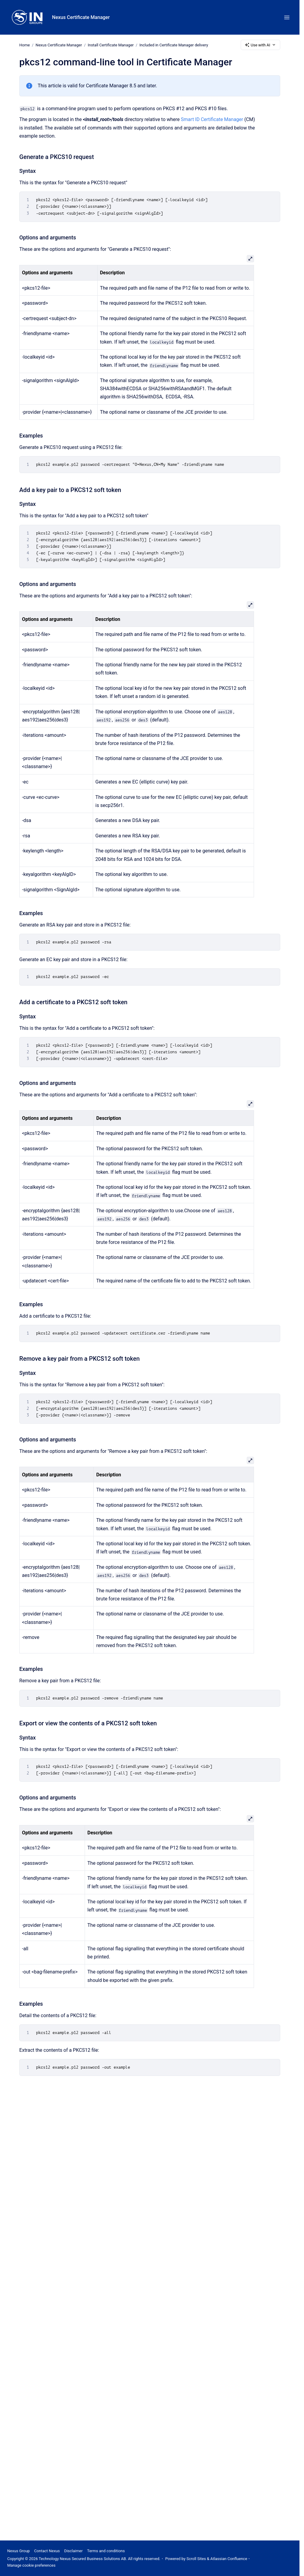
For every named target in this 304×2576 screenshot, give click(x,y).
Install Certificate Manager (111, 44)
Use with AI (260, 44)
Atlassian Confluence (228, 2558)
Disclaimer (73, 2551)
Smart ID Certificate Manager (212, 119)
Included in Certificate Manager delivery (173, 44)
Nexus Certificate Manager (81, 17)
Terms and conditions (106, 2551)
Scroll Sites (196, 2558)
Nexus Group (18, 2551)
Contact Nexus (47, 2551)
